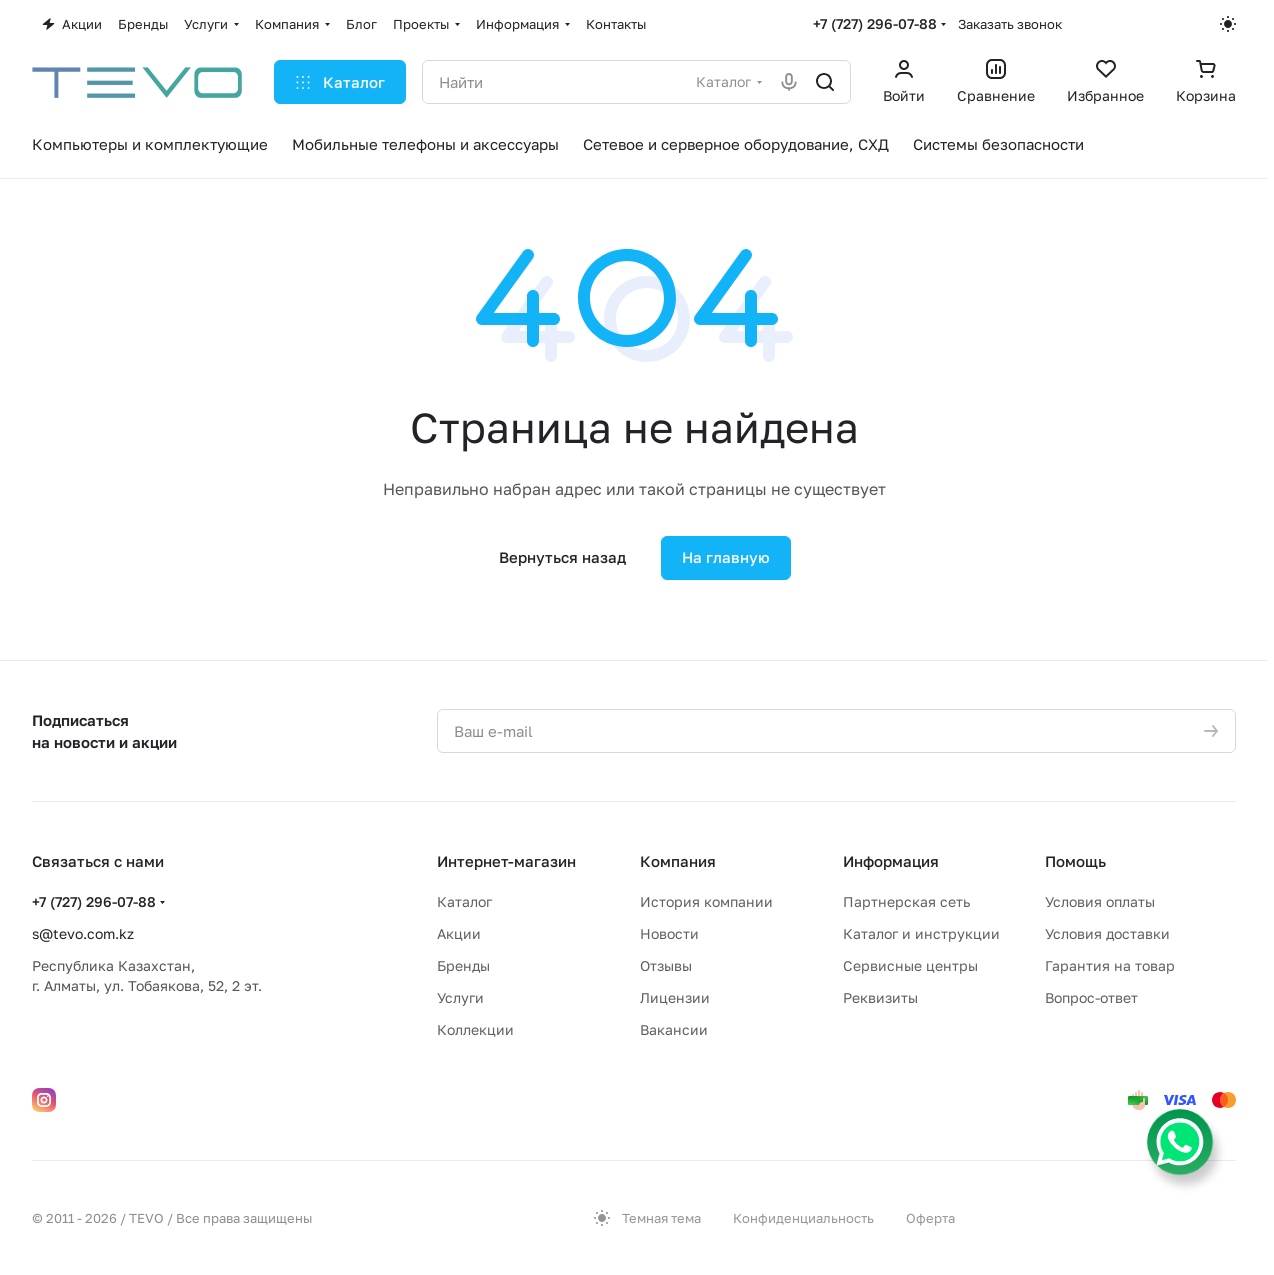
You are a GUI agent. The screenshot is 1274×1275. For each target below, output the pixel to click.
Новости (669, 933)
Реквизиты (880, 997)
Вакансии (674, 1029)
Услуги (460, 997)
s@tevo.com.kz (83, 933)
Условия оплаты (1100, 901)
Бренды (463, 965)
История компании (706, 901)
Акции (459, 933)
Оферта (930, 1218)
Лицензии (675, 997)
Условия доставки (1107, 933)
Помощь (1075, 861)
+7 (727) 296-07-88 (875, 23)
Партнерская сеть (906, 901)
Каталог (464, 901)
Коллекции (475, 1029)
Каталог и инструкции (921, 933)
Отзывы (666, 965)
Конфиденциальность (803, 1218)
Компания (678, 861)
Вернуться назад (562, 557)
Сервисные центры (910, 965)
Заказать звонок (1010, 24)
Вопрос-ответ (1091, 997)
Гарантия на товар (1110, 965)
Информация (891, 861)
